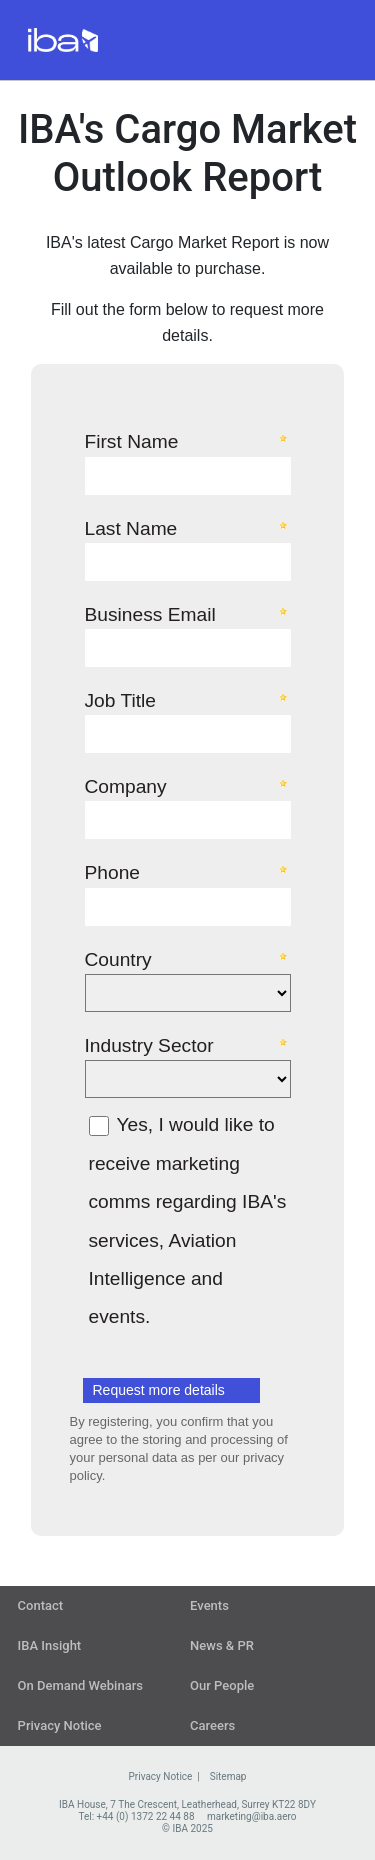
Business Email (150, 614)
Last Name (131, 528)
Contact (41, 1605)
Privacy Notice (60, 1725)
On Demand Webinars (80, 1685)
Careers (212, 1725)
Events (209, 1605)
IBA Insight (50, 1645)
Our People (222, 1685)
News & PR (222, 1645)
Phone (112, 872)
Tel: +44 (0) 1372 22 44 (129, 1816)
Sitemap (228, 1776)
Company (126, 786)
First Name (132, 441)
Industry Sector (149, 1045)
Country (118, 959)
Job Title (120, 700)
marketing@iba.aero (252, 1816)
